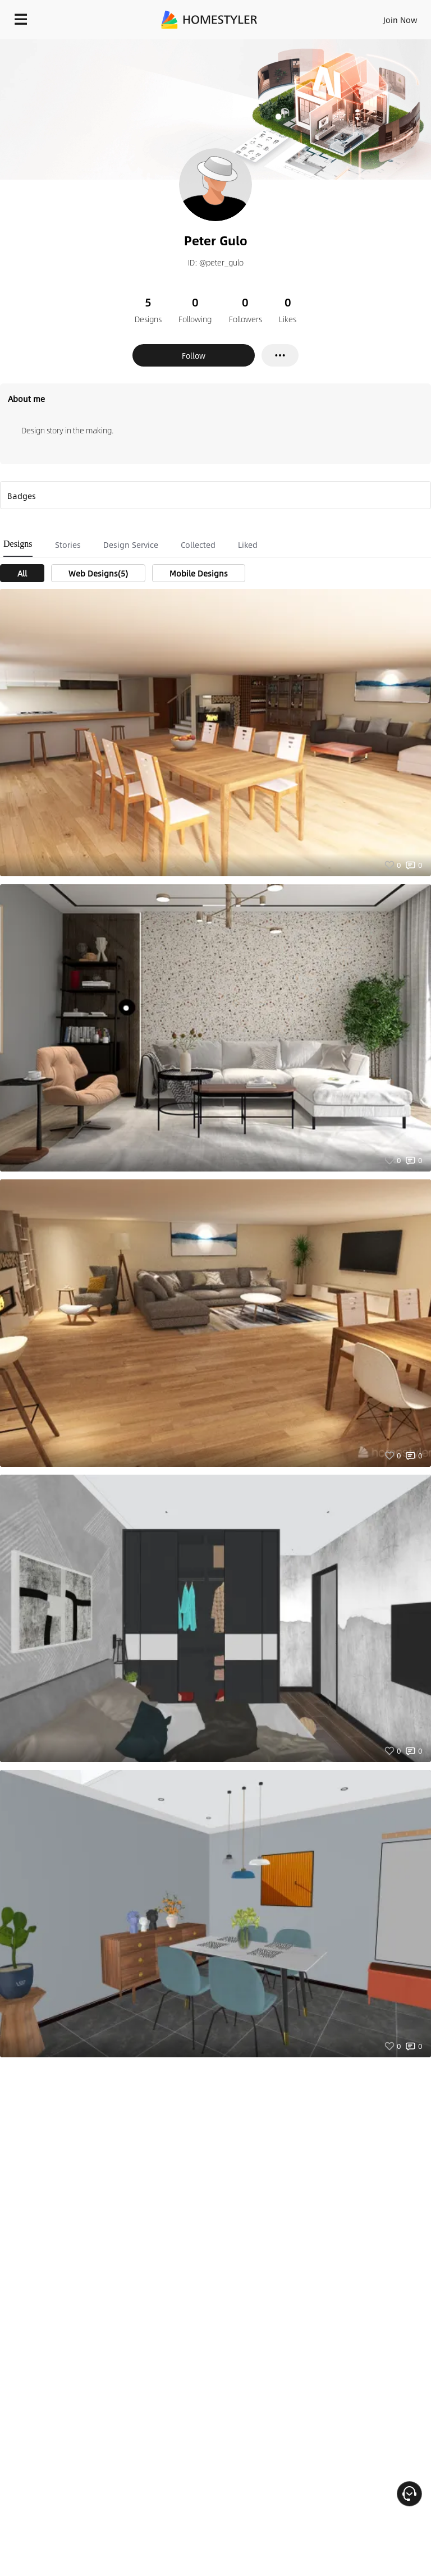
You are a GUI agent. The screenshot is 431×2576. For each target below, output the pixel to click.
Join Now (400, 19)
